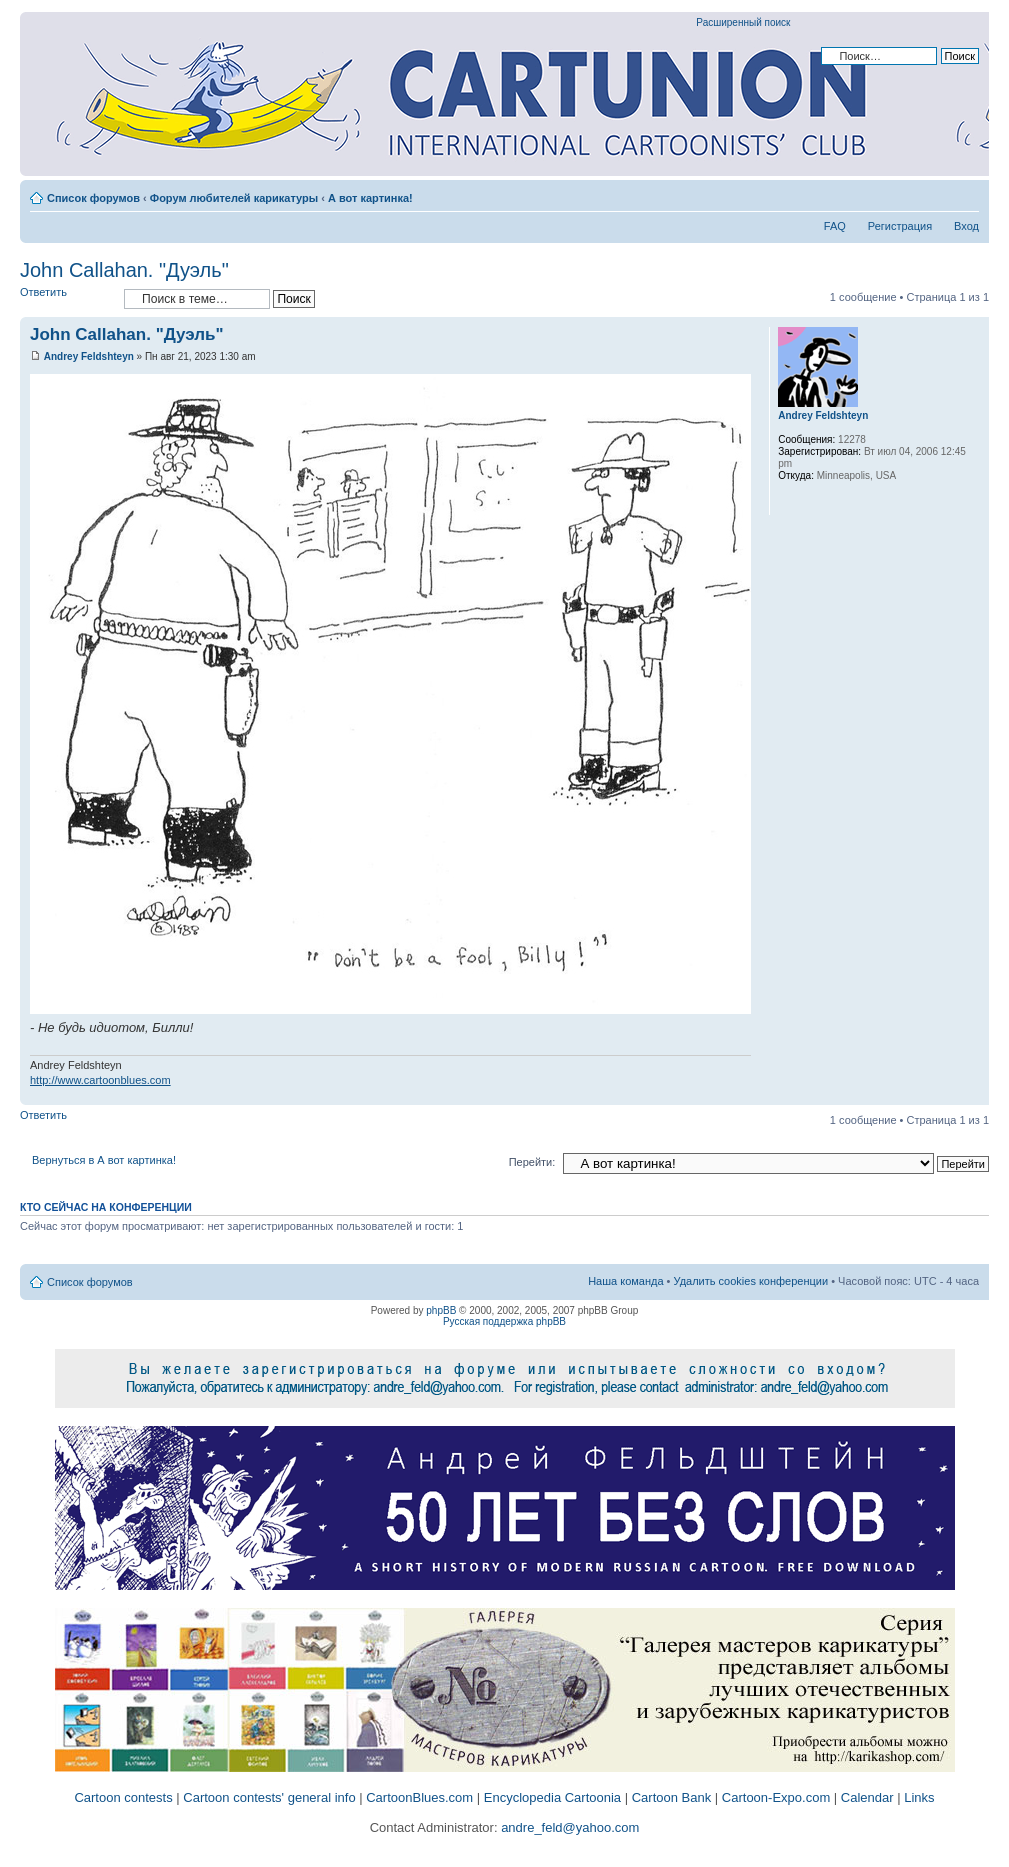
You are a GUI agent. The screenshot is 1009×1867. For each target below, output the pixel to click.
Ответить (67, 298)
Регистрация (900, 226)
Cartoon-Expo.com (776, 1797)
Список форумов (93, 198)
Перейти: (532, 1162)
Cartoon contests (123, 1797)
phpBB (441, 1310)
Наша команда (625, 1281)
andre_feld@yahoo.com (569, 1827)
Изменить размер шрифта (964, 194)
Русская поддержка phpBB (504, 1321)
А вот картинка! (370, 198)
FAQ (835, 226)
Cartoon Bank (672, 1797)
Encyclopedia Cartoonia (552, 1797)
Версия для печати (934, 194)
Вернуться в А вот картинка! (104, 1160)
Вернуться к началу (973, 1094)
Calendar (867, 1797)
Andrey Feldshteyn (89, 356)
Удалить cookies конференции (751, 1281)
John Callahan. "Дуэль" (124, 270)
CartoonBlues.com (419, 1797)
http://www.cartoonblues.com (100, 1080)
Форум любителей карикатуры (234, 198)
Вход (966, 226)
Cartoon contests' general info (269, 1797)
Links (919, 1797)
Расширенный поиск (743, 22)
